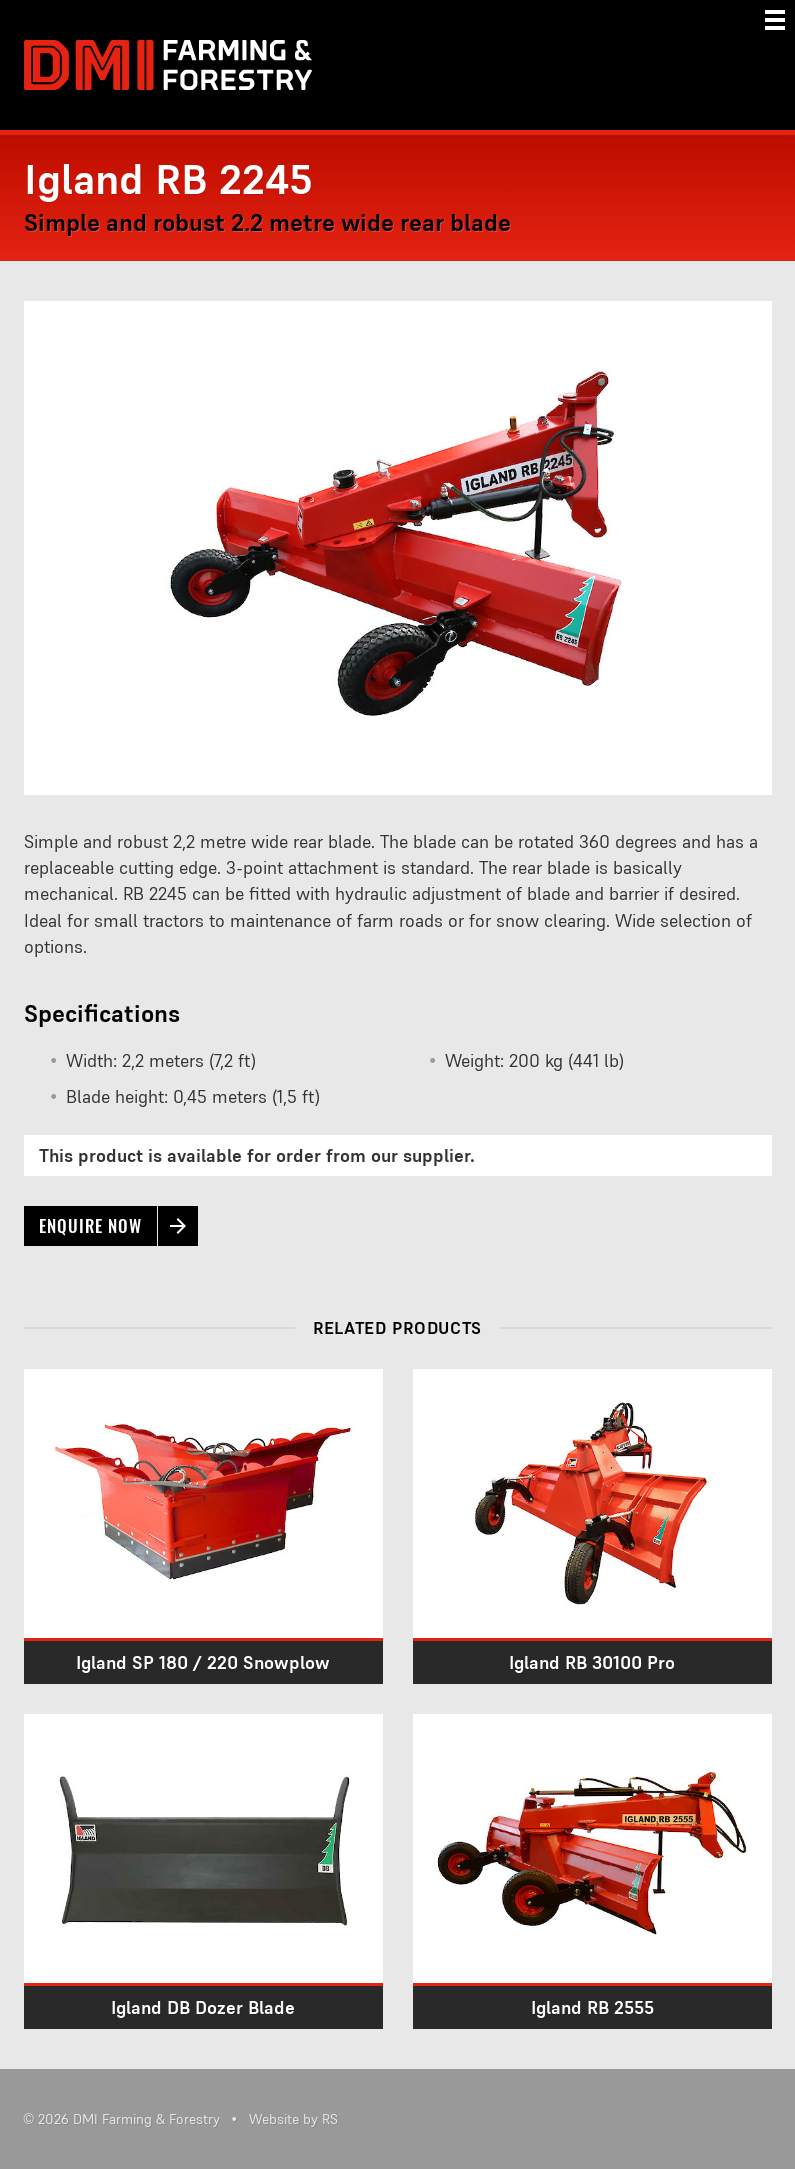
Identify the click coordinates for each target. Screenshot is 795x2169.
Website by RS (293, 2119)
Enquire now (90, 1226)
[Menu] (775, 20)
